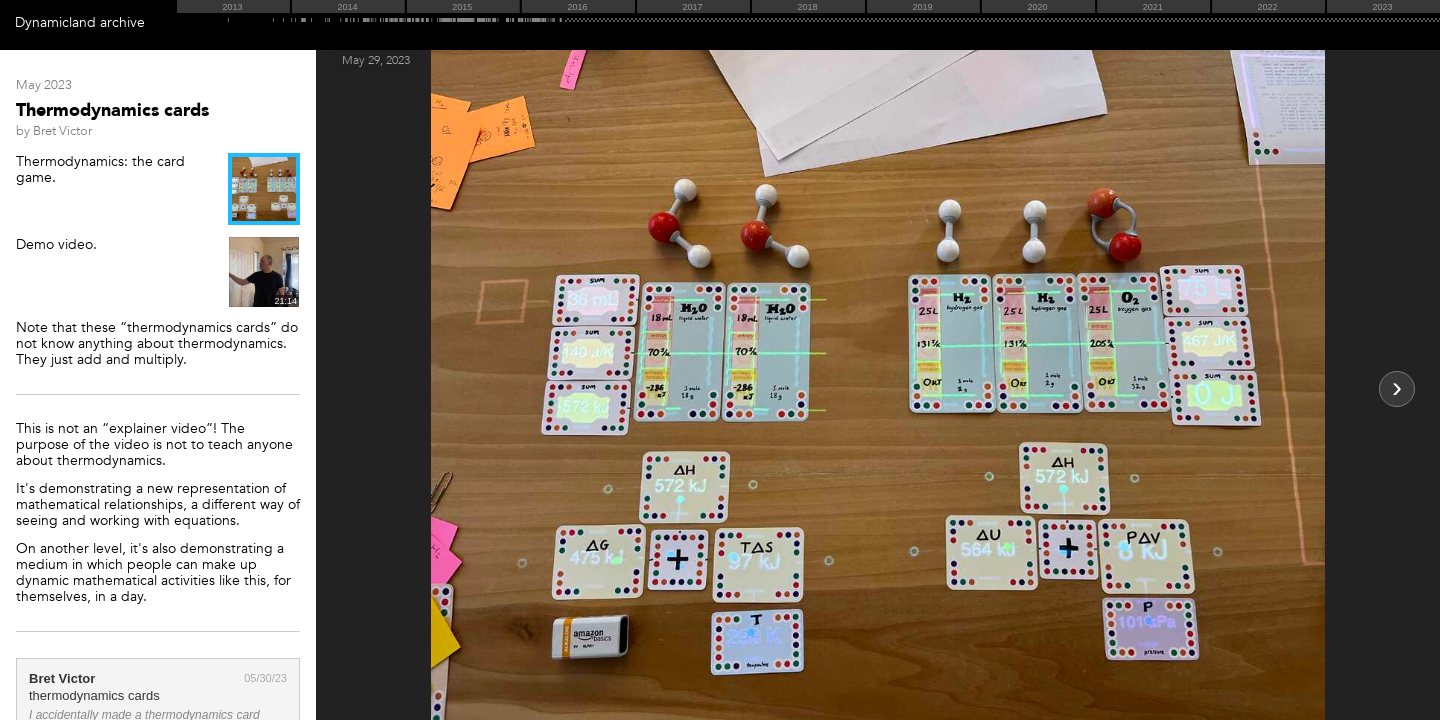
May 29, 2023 (376, 60)
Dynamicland (55, 22)
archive (122, 22)
